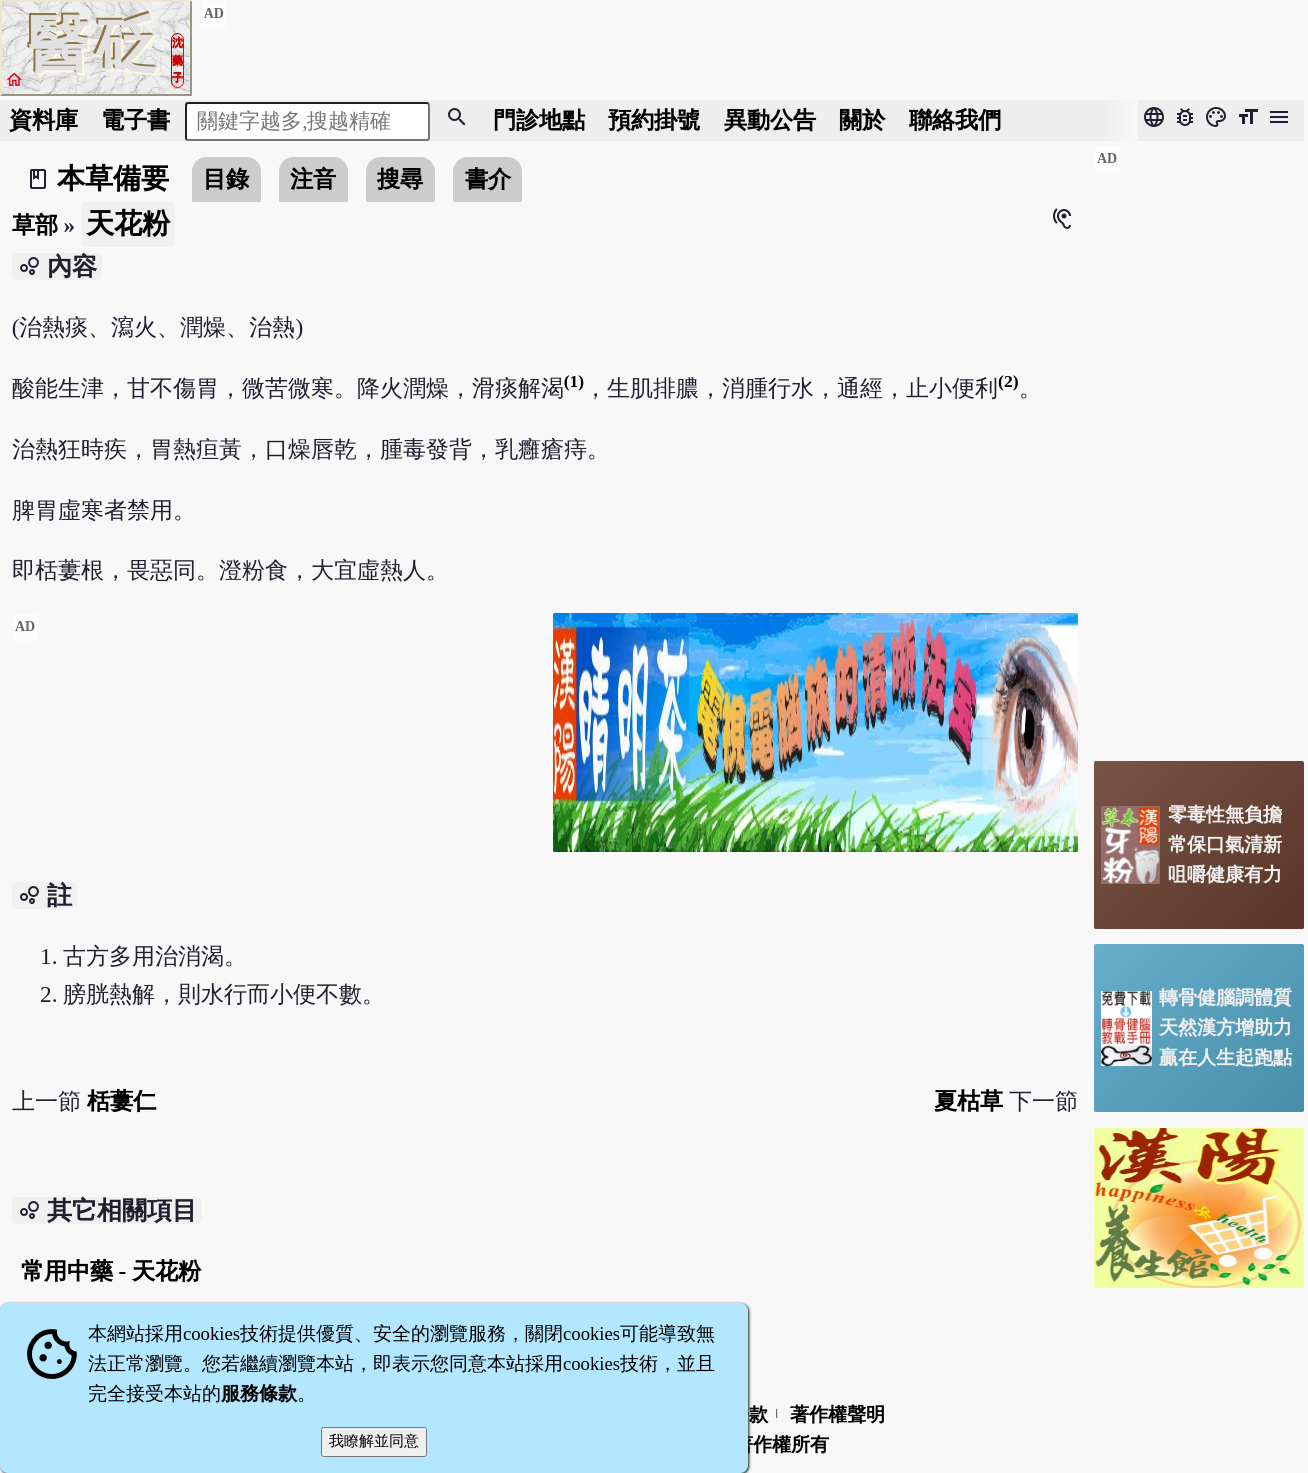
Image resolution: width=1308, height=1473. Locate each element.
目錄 (226, 179)
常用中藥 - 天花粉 (111, 1271)
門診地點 (539, 120)
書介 (488, 179)
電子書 (135, 120)
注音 (313, 179)
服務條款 (259, 1393)
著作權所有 (781, 1444)
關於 (862, 120)
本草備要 (113, 178)
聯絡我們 (955, 120)
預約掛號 (654, 120)
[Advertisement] (275, 753)
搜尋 (400, 179)
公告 (770, 120)
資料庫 (43, 120)
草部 (35, 225)
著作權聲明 (837, 1414)
